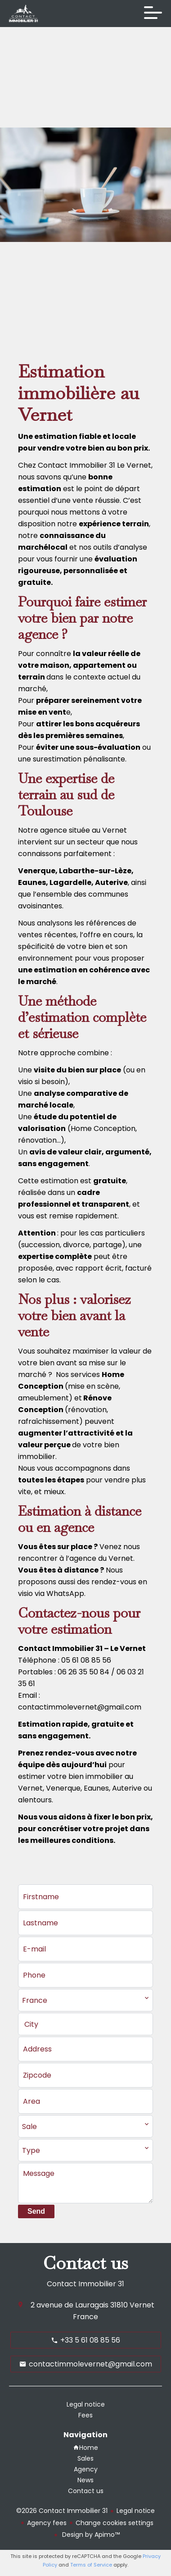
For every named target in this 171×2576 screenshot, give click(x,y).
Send (36, 2211)
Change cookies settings (114, 2522)
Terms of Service (91, 2564)
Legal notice (136, 2510)
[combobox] (85, 2000)
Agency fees (47, 2522)
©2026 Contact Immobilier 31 (62, 2510)
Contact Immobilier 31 (85, 2284)
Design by (90, 2534)
